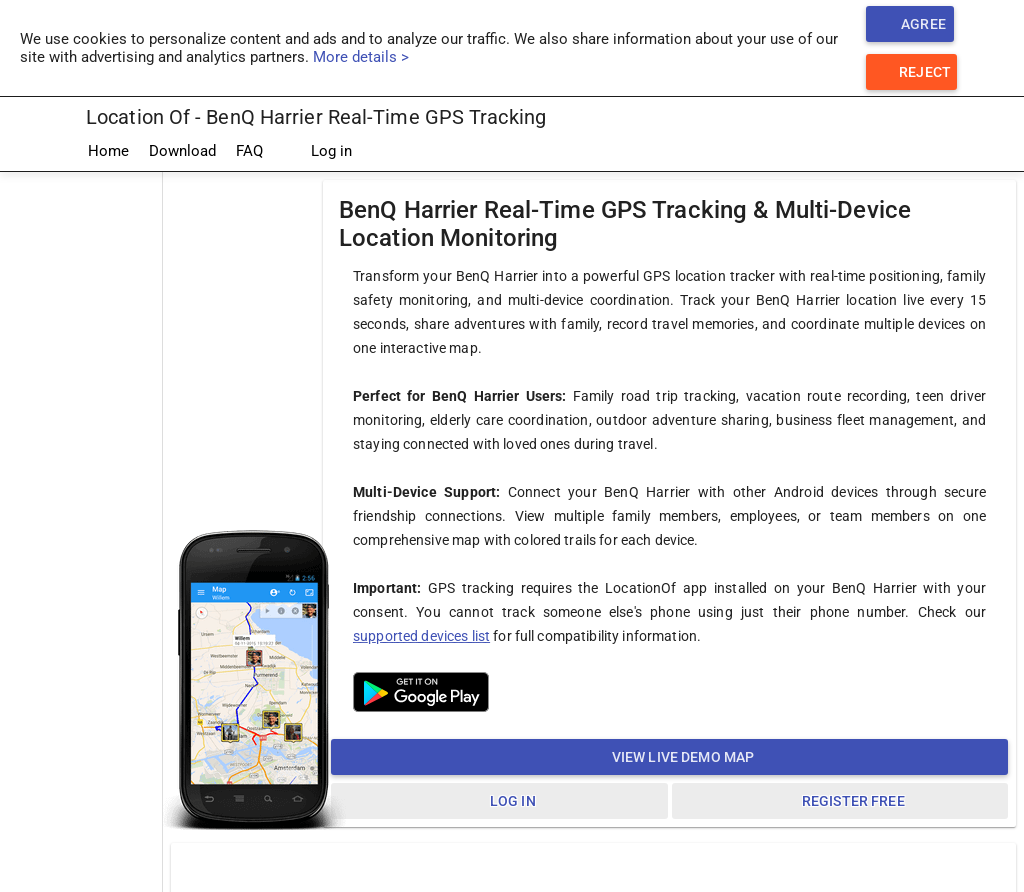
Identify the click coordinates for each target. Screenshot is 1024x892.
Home (108, 151)
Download (182, 151)
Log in (317, 152)
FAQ (249, 151)
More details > (361, 57)
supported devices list (421, 636)
